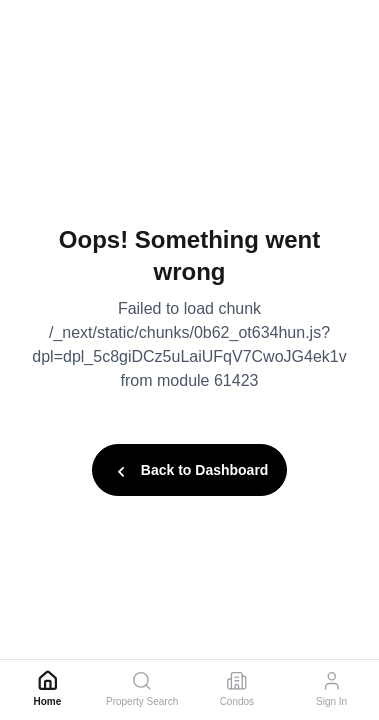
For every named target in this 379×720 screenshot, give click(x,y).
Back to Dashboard (190, 472)
